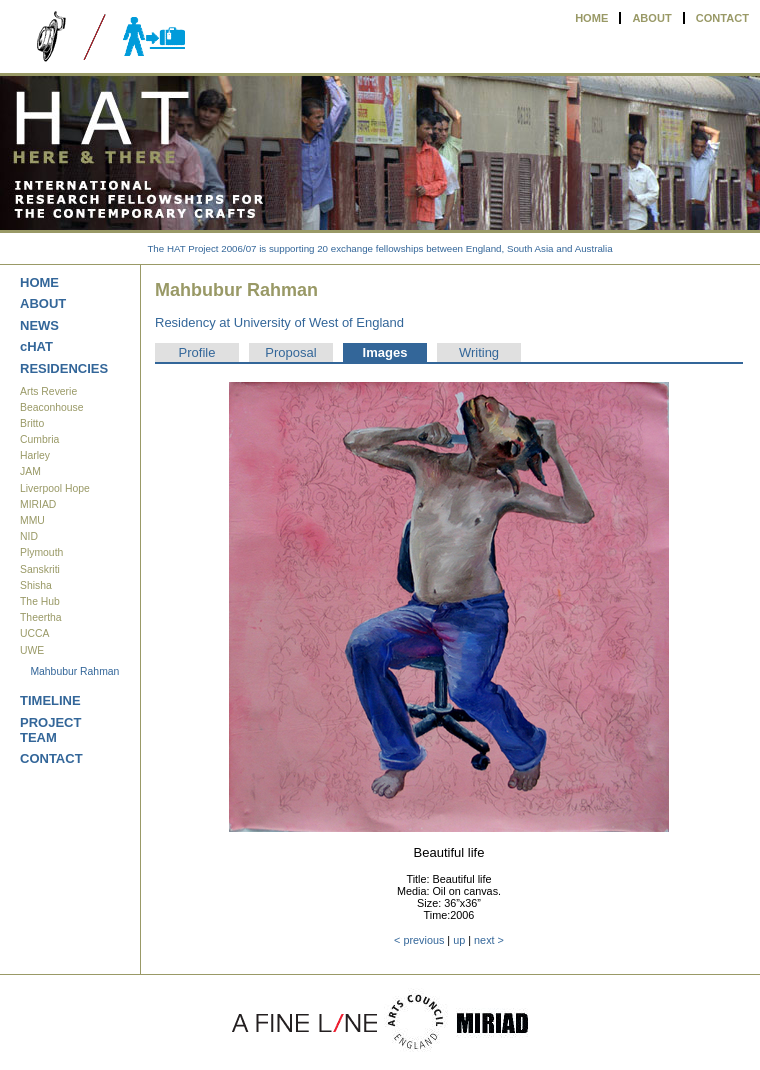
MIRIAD (38, 504)
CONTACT (722, 18)
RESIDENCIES (64, 368)
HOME (591, 18)
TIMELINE (50, 700)
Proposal (290, 352)
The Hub (40, 601)
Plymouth (41, 552)
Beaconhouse (52, 407)
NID (29, 536)
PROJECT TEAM (50, 730)
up (459, 940)
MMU (32, 520)
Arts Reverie (48, 391)
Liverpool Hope (55, 488)
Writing (479, 352)
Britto (32, 423)
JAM (30, 471)
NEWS (39, 325)
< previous (419, 940)
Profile (197, 352)
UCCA (34, 633)
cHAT (36, 346)
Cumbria (39, 439)
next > (489, 940)
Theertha (41, 617)
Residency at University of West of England (279, 322)
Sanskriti (40, 569)
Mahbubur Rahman (74, 671)
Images (385, 352)
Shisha (36, 585)
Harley (35, 455)
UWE (32, 650)
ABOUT (651, 18)
